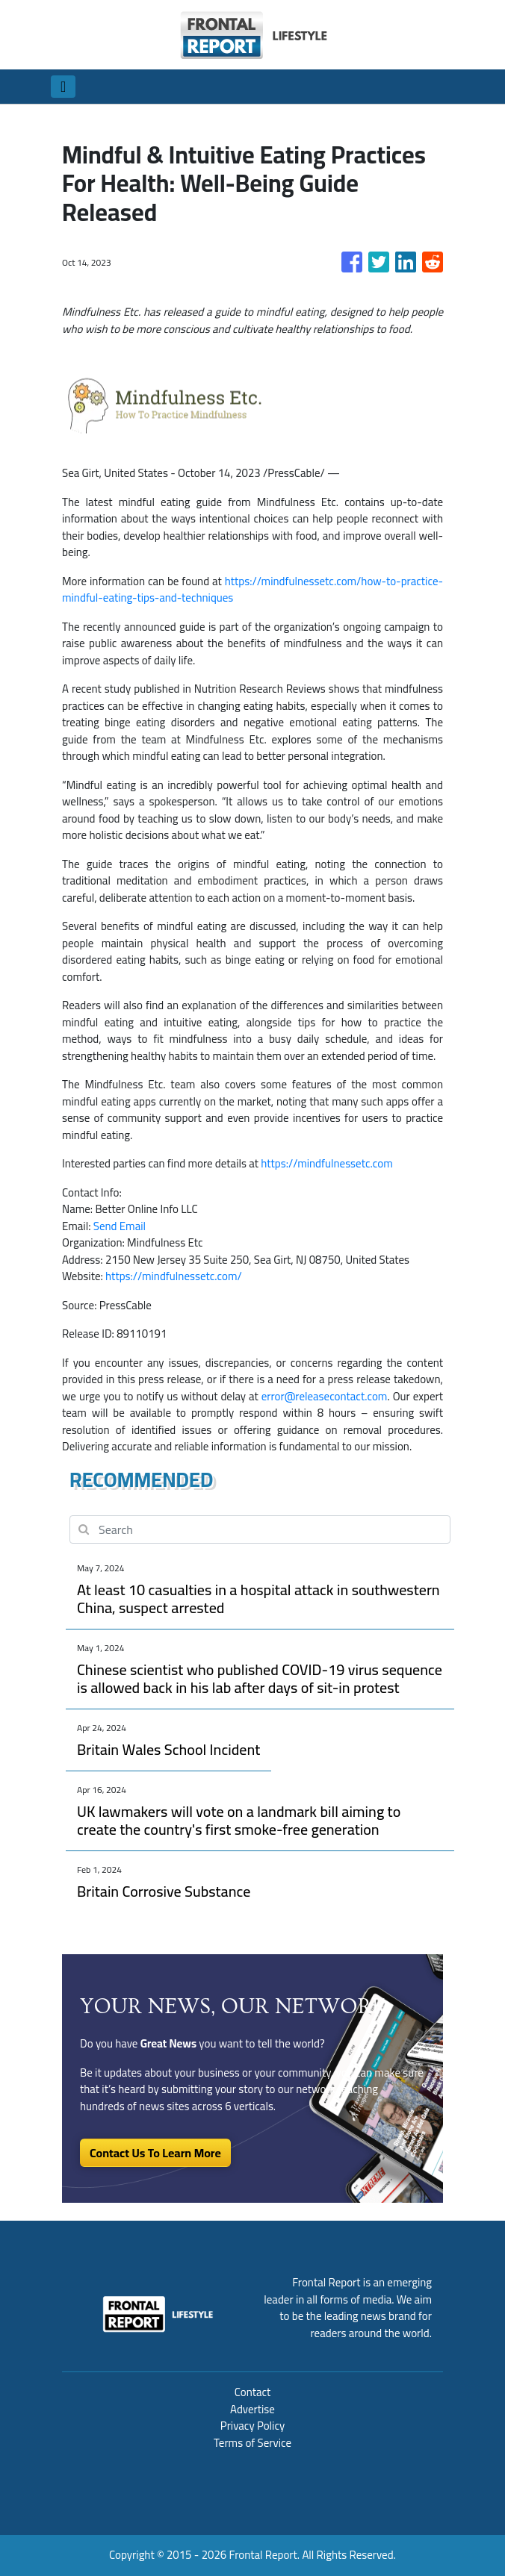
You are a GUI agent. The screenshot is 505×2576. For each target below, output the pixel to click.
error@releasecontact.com (324, 1396)
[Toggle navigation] (63, 86)
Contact (253, 2392)
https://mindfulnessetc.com (326, 1163)
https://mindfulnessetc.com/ (173, 1276)
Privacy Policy (252, 2425)
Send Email (119, 1226)
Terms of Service (252, 2443)
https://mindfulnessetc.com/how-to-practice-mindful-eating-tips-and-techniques (252, 589)
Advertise (252, 2409)
